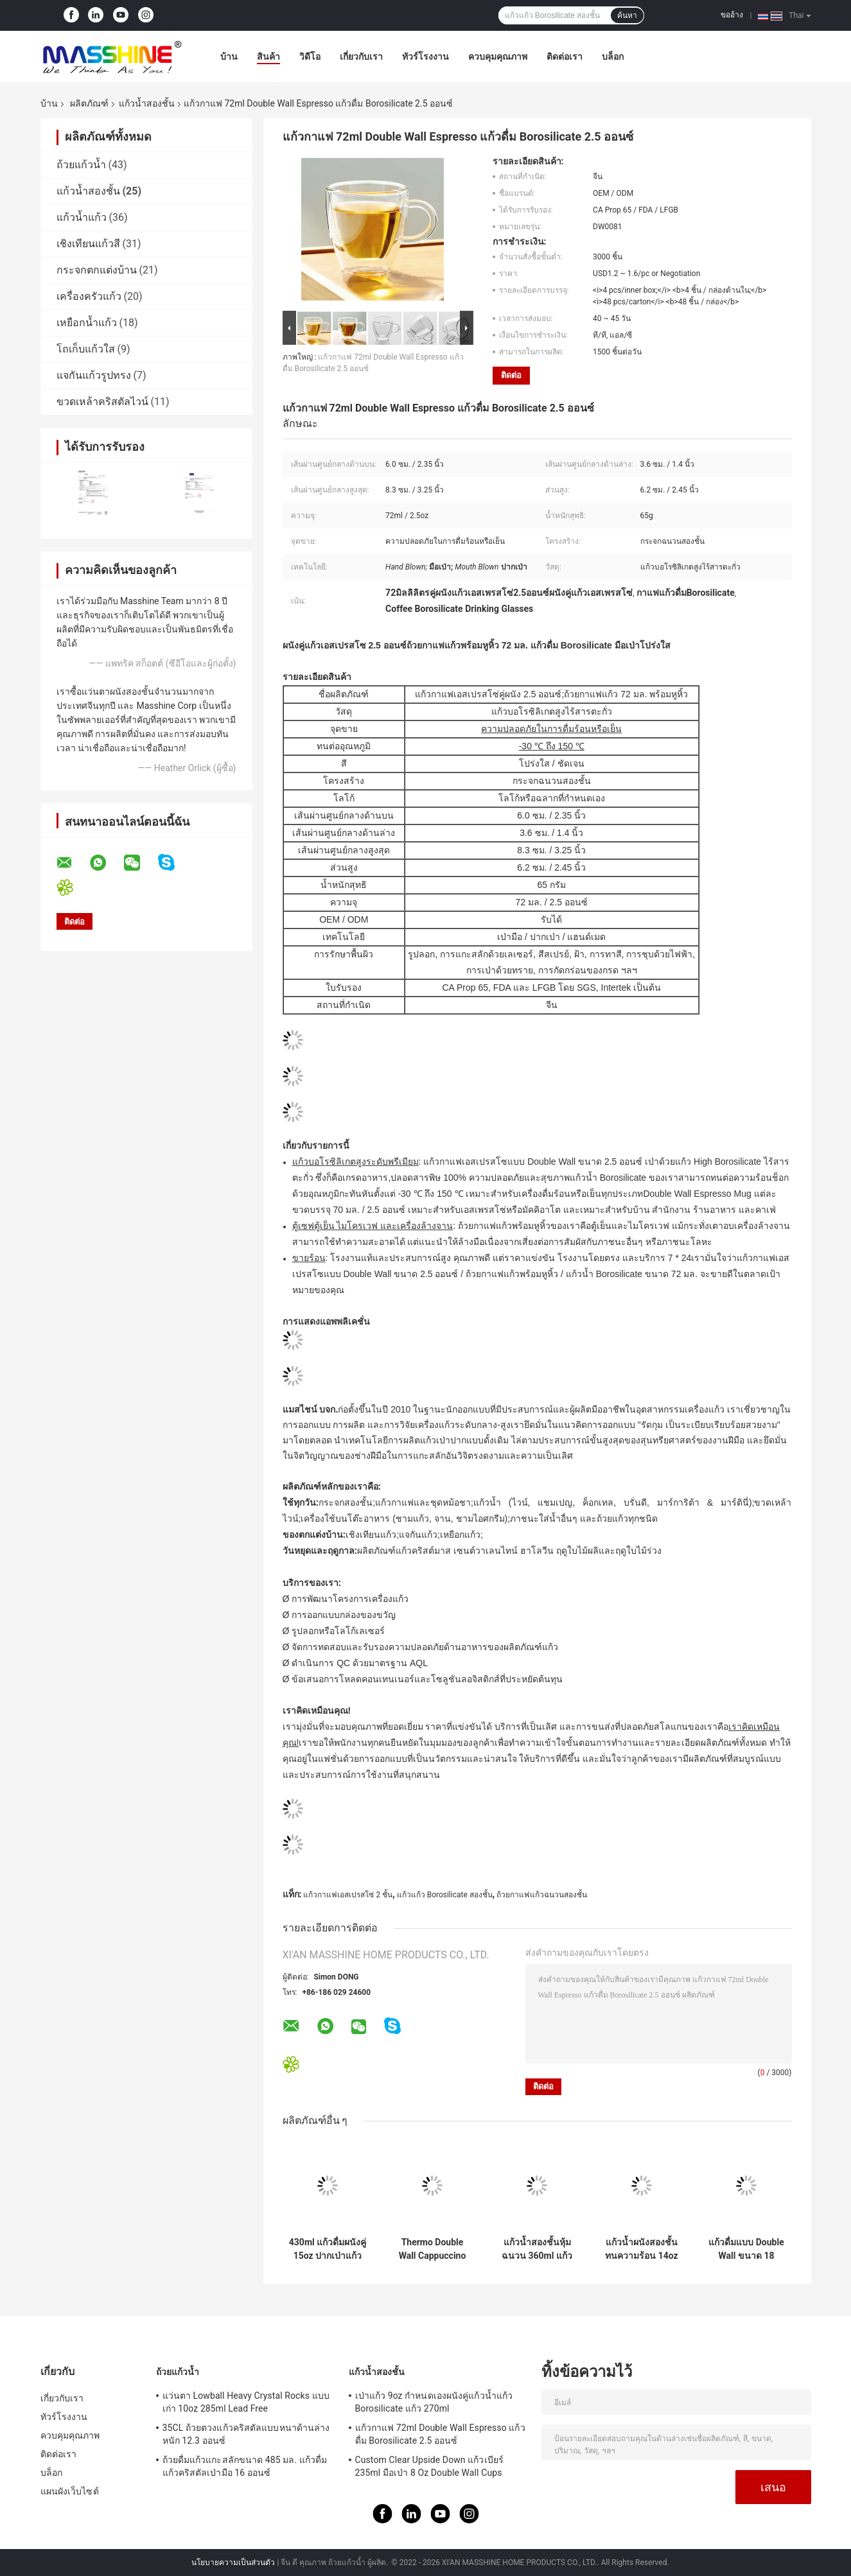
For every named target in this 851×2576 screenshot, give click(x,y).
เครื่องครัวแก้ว (89, 296)
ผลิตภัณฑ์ (89, 103)
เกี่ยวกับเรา (361, 56)
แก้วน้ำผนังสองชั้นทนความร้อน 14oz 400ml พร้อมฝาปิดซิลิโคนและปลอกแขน (641, 2249)
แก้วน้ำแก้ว (82, 217)
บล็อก (613, 56)
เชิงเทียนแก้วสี (88, 244)
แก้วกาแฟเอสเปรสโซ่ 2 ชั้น (347, 1894)
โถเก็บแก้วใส (86, 349)
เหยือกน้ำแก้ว (87, 323)
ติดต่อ (511, 375)
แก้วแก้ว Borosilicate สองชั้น (445, 1894)
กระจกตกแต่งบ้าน (97, 270)
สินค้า (268, 56)
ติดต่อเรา (565, 56)
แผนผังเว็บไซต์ (69, 2491)
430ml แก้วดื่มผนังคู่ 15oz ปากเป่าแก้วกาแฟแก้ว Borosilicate (327, 2249)
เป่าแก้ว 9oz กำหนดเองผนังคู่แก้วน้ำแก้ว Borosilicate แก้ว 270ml (434, 2402)
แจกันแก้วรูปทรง (94, 375)
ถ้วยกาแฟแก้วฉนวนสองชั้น (541, 1894)
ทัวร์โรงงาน (425, 56)
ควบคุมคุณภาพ (497, 56)
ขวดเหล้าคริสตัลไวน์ (102, 402)
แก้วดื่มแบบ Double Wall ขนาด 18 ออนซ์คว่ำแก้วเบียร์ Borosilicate (746, 2249)
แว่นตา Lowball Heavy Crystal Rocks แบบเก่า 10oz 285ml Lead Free (245, 2402)
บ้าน (229, 56)
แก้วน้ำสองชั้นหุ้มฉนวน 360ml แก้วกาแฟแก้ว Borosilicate (537, 2249)
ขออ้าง (732, 14)
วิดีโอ (309, 56)
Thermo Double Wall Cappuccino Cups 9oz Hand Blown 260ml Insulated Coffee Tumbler (432, 2249)
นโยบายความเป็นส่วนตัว (233, 2562)
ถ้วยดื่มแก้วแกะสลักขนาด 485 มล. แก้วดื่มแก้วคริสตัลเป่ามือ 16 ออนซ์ (245, 2466)
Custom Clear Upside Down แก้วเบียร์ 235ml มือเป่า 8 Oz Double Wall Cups (429, 2466)
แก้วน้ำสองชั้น (147, 103)
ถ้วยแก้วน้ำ (81, 165)
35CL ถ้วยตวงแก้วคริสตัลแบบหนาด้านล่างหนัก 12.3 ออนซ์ (246, 2434)
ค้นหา (627, 15)
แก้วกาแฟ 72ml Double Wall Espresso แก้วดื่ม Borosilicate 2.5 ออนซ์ (440, 2434)
